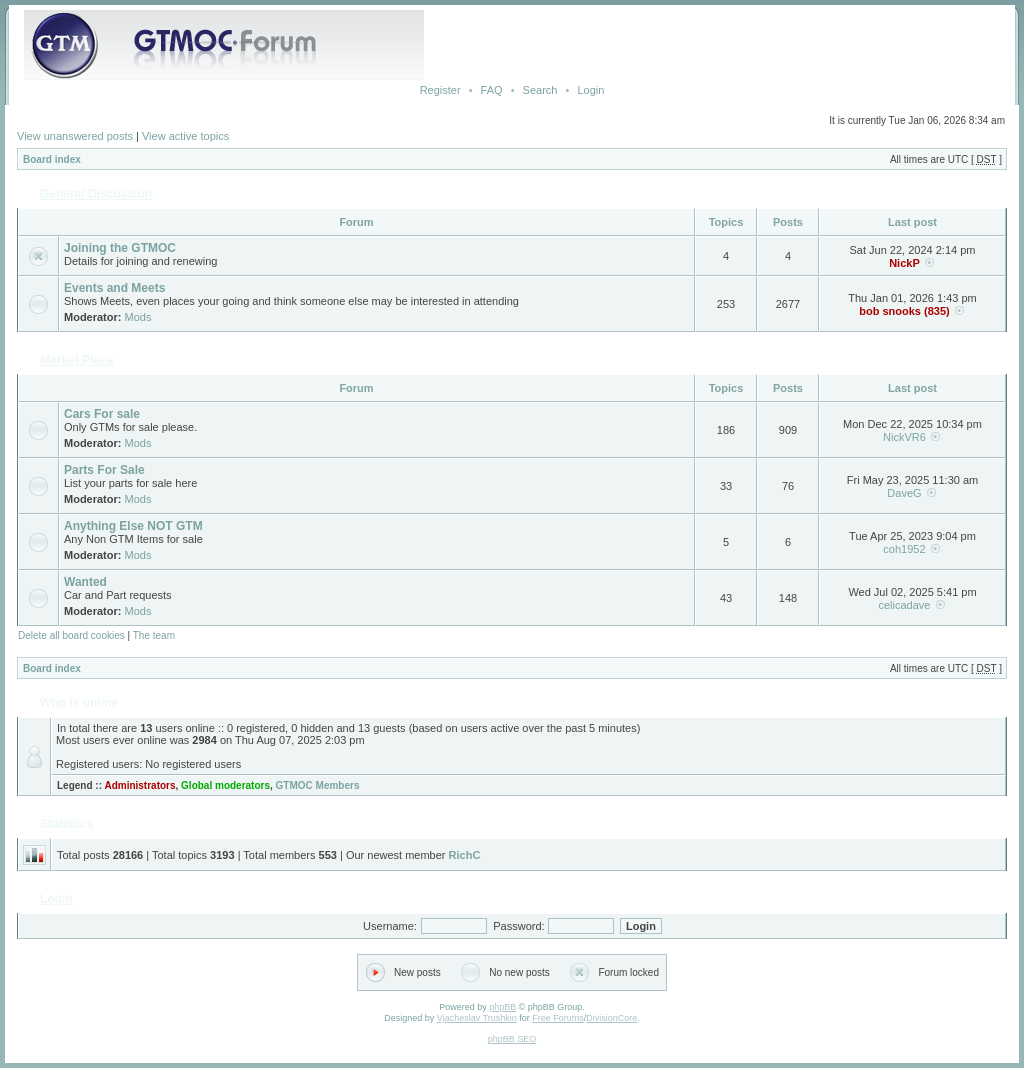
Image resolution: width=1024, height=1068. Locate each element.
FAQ (492, 90)
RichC (465, 855)
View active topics (185, 136)
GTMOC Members (318, 785)
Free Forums (558, 1018)
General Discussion (96, 194)
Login (590, 90)
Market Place (76, 360)
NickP (904, 263)
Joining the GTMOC (120, 248)
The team (154, 635)
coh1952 (904, 549)
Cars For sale (102, 414)
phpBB (502, 1007)
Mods (138, 317)
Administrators (139, 785)
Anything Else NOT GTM (133, 526)
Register (440, 90)
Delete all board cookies (71, 635)
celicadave (904, 605)
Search (540, 90)
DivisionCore (611, 1018)
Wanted (85, 582)
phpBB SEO (512, 1039)
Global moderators (225, 785)
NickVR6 (904, 437)
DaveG (904, 493)
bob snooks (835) (904, 311)
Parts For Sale (104, 470)
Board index (52, 159)
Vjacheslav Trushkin (477, 1018)
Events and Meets (114, 288)
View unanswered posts (75, 136)
